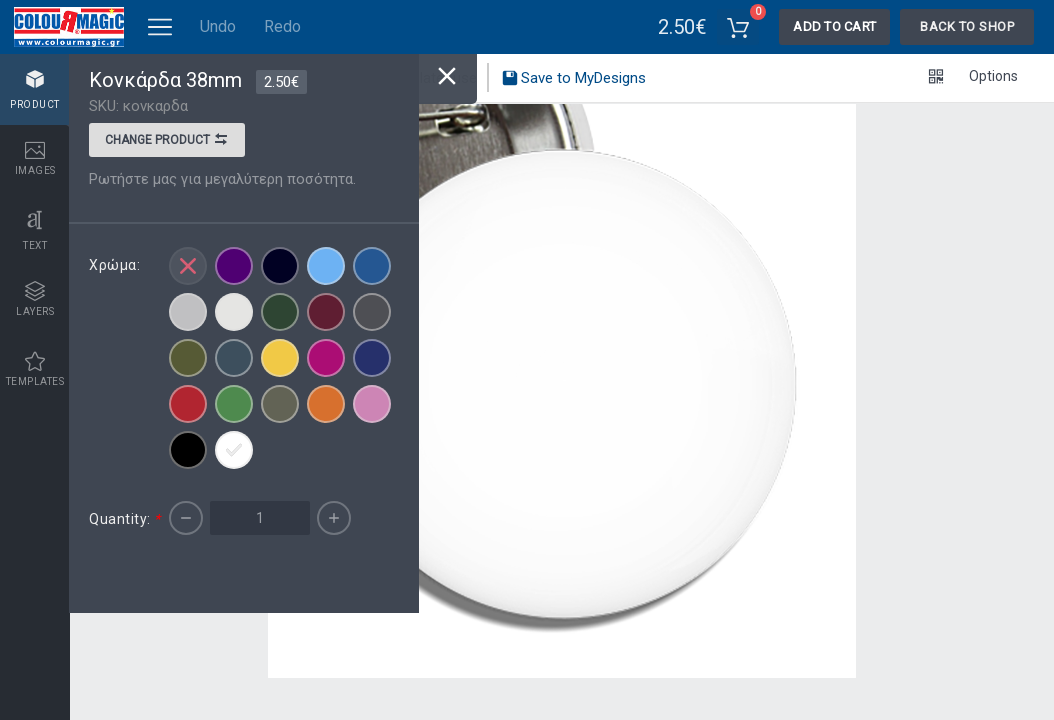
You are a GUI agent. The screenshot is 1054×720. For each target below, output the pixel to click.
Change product (167, 142)
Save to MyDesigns (573, 80)
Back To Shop (967, 26)
